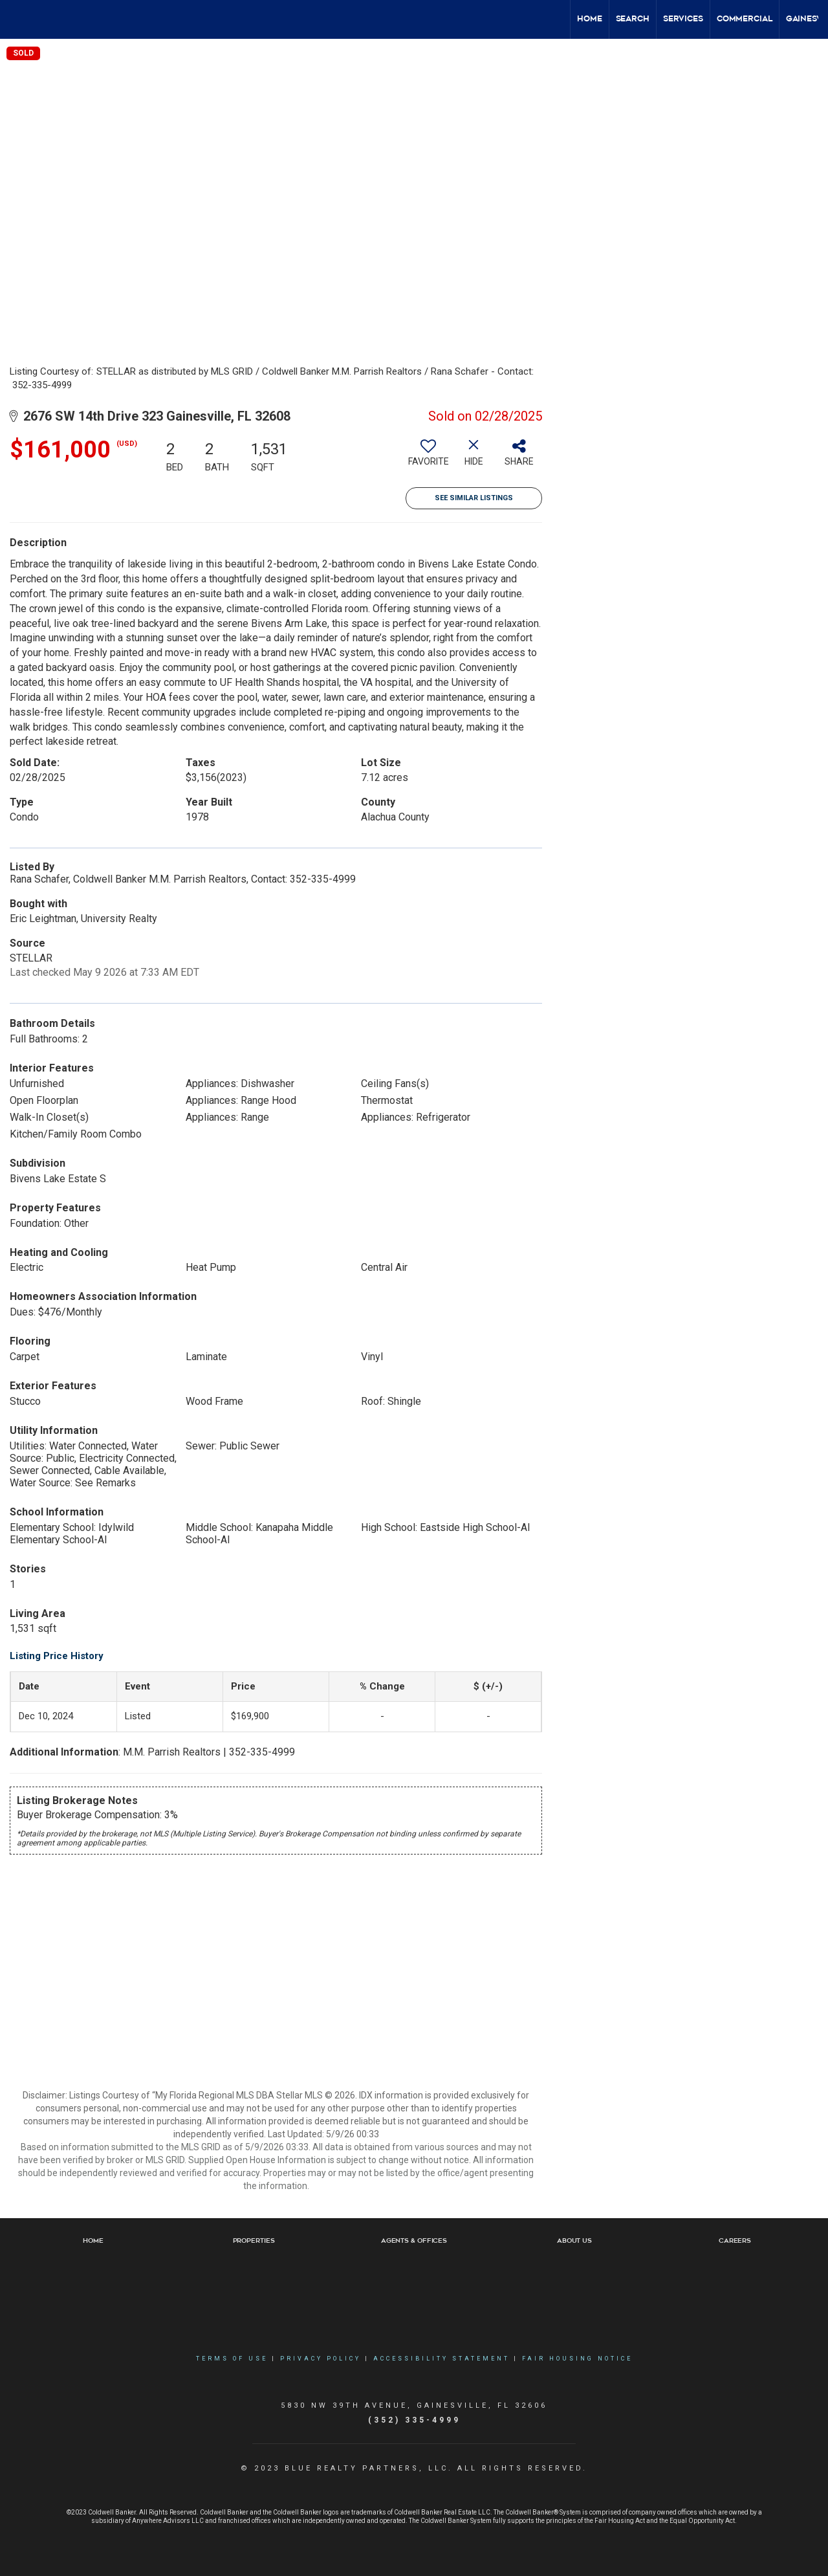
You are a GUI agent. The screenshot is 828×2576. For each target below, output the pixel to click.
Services (683, 19)
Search (632, 19)
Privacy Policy (320, 2358)
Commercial (744, 19)
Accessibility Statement (441, 2358)
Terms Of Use (232, 2358)
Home (589, 19)
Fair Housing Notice (577, 2358)
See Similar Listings (474, 498)
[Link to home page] (16, 19)
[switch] (428, 457)
